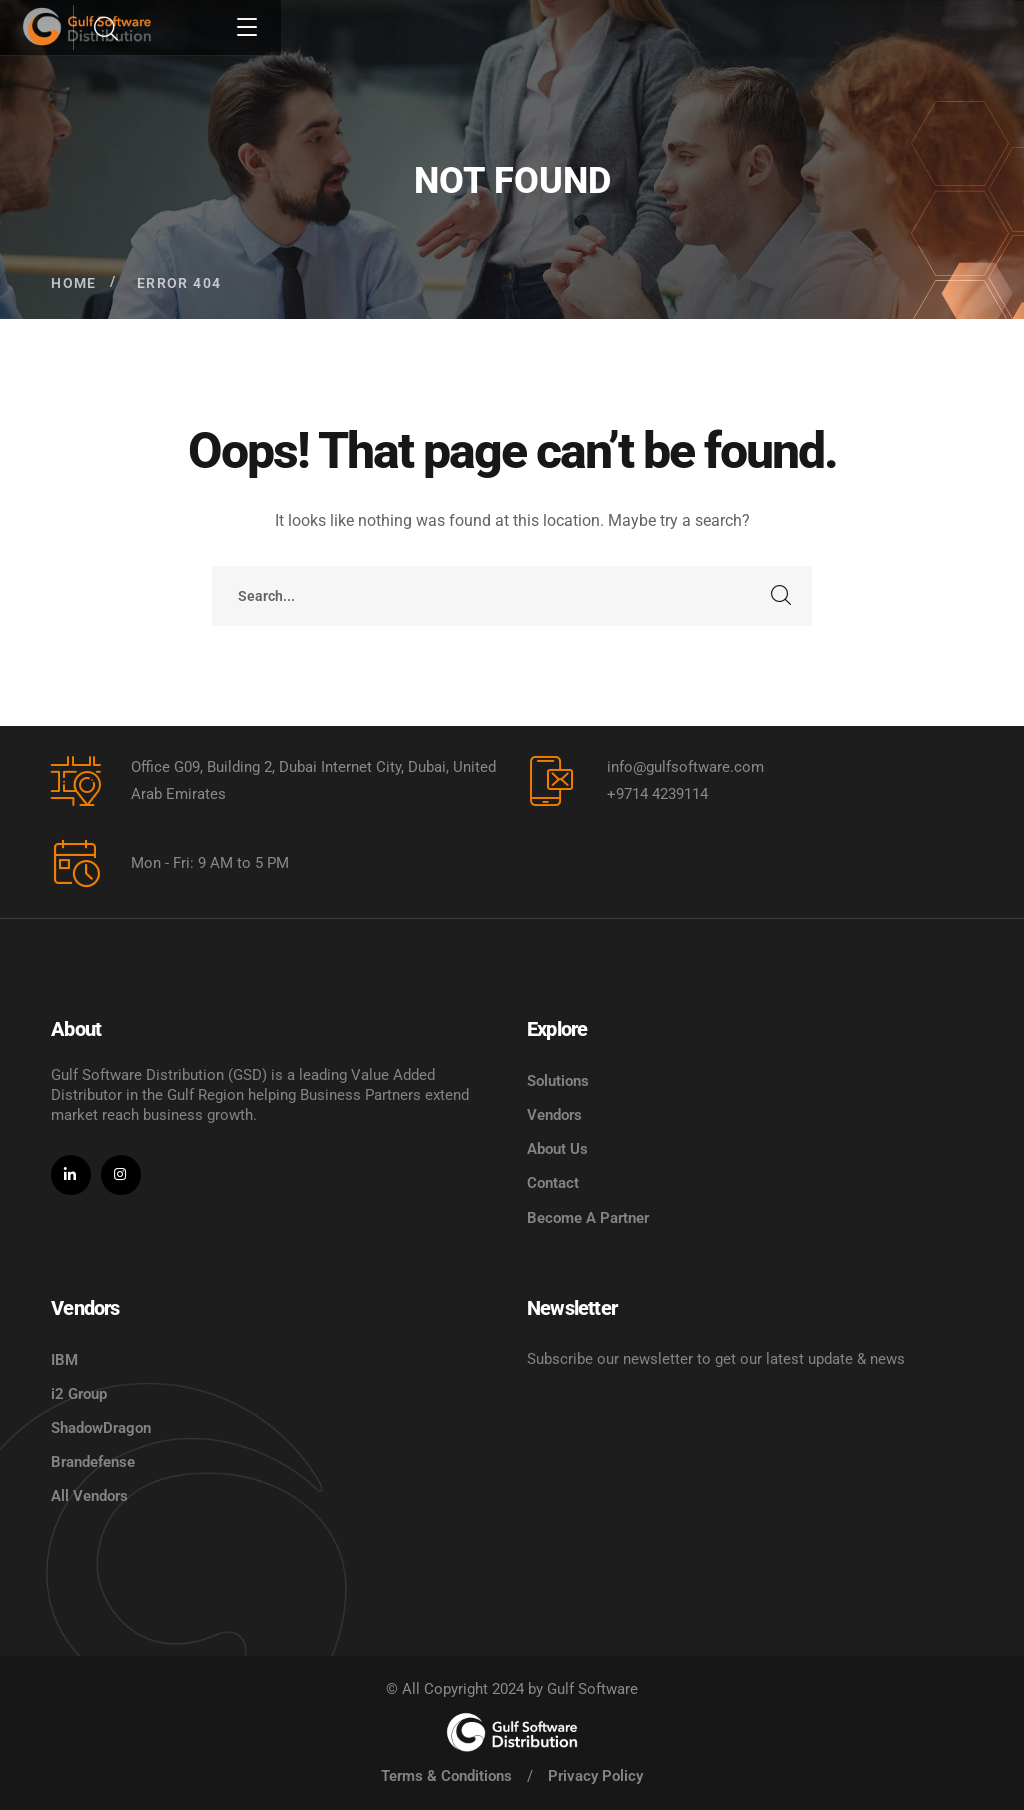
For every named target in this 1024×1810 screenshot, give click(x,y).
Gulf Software (592, 1689)
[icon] (71, 1175)
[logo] (512, 1732)
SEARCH (782, 596)
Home (74, 283)
